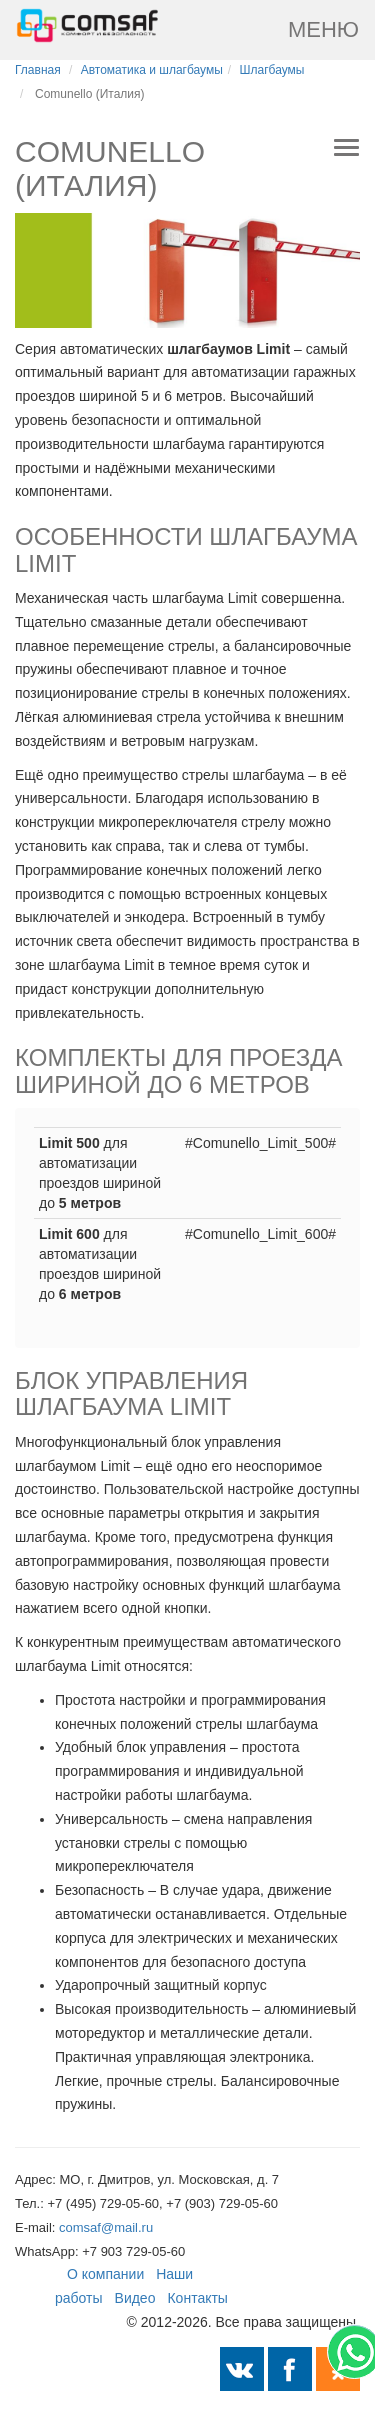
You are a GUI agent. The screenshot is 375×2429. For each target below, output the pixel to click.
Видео (135, 2298)
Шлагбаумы (272, 70)
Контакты (197, 2298)
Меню (323, 29)
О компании (105, 2274)
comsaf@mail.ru (106, 2227)
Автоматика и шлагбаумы (152, 70)
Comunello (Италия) (90, 94)
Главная (38, 70)
